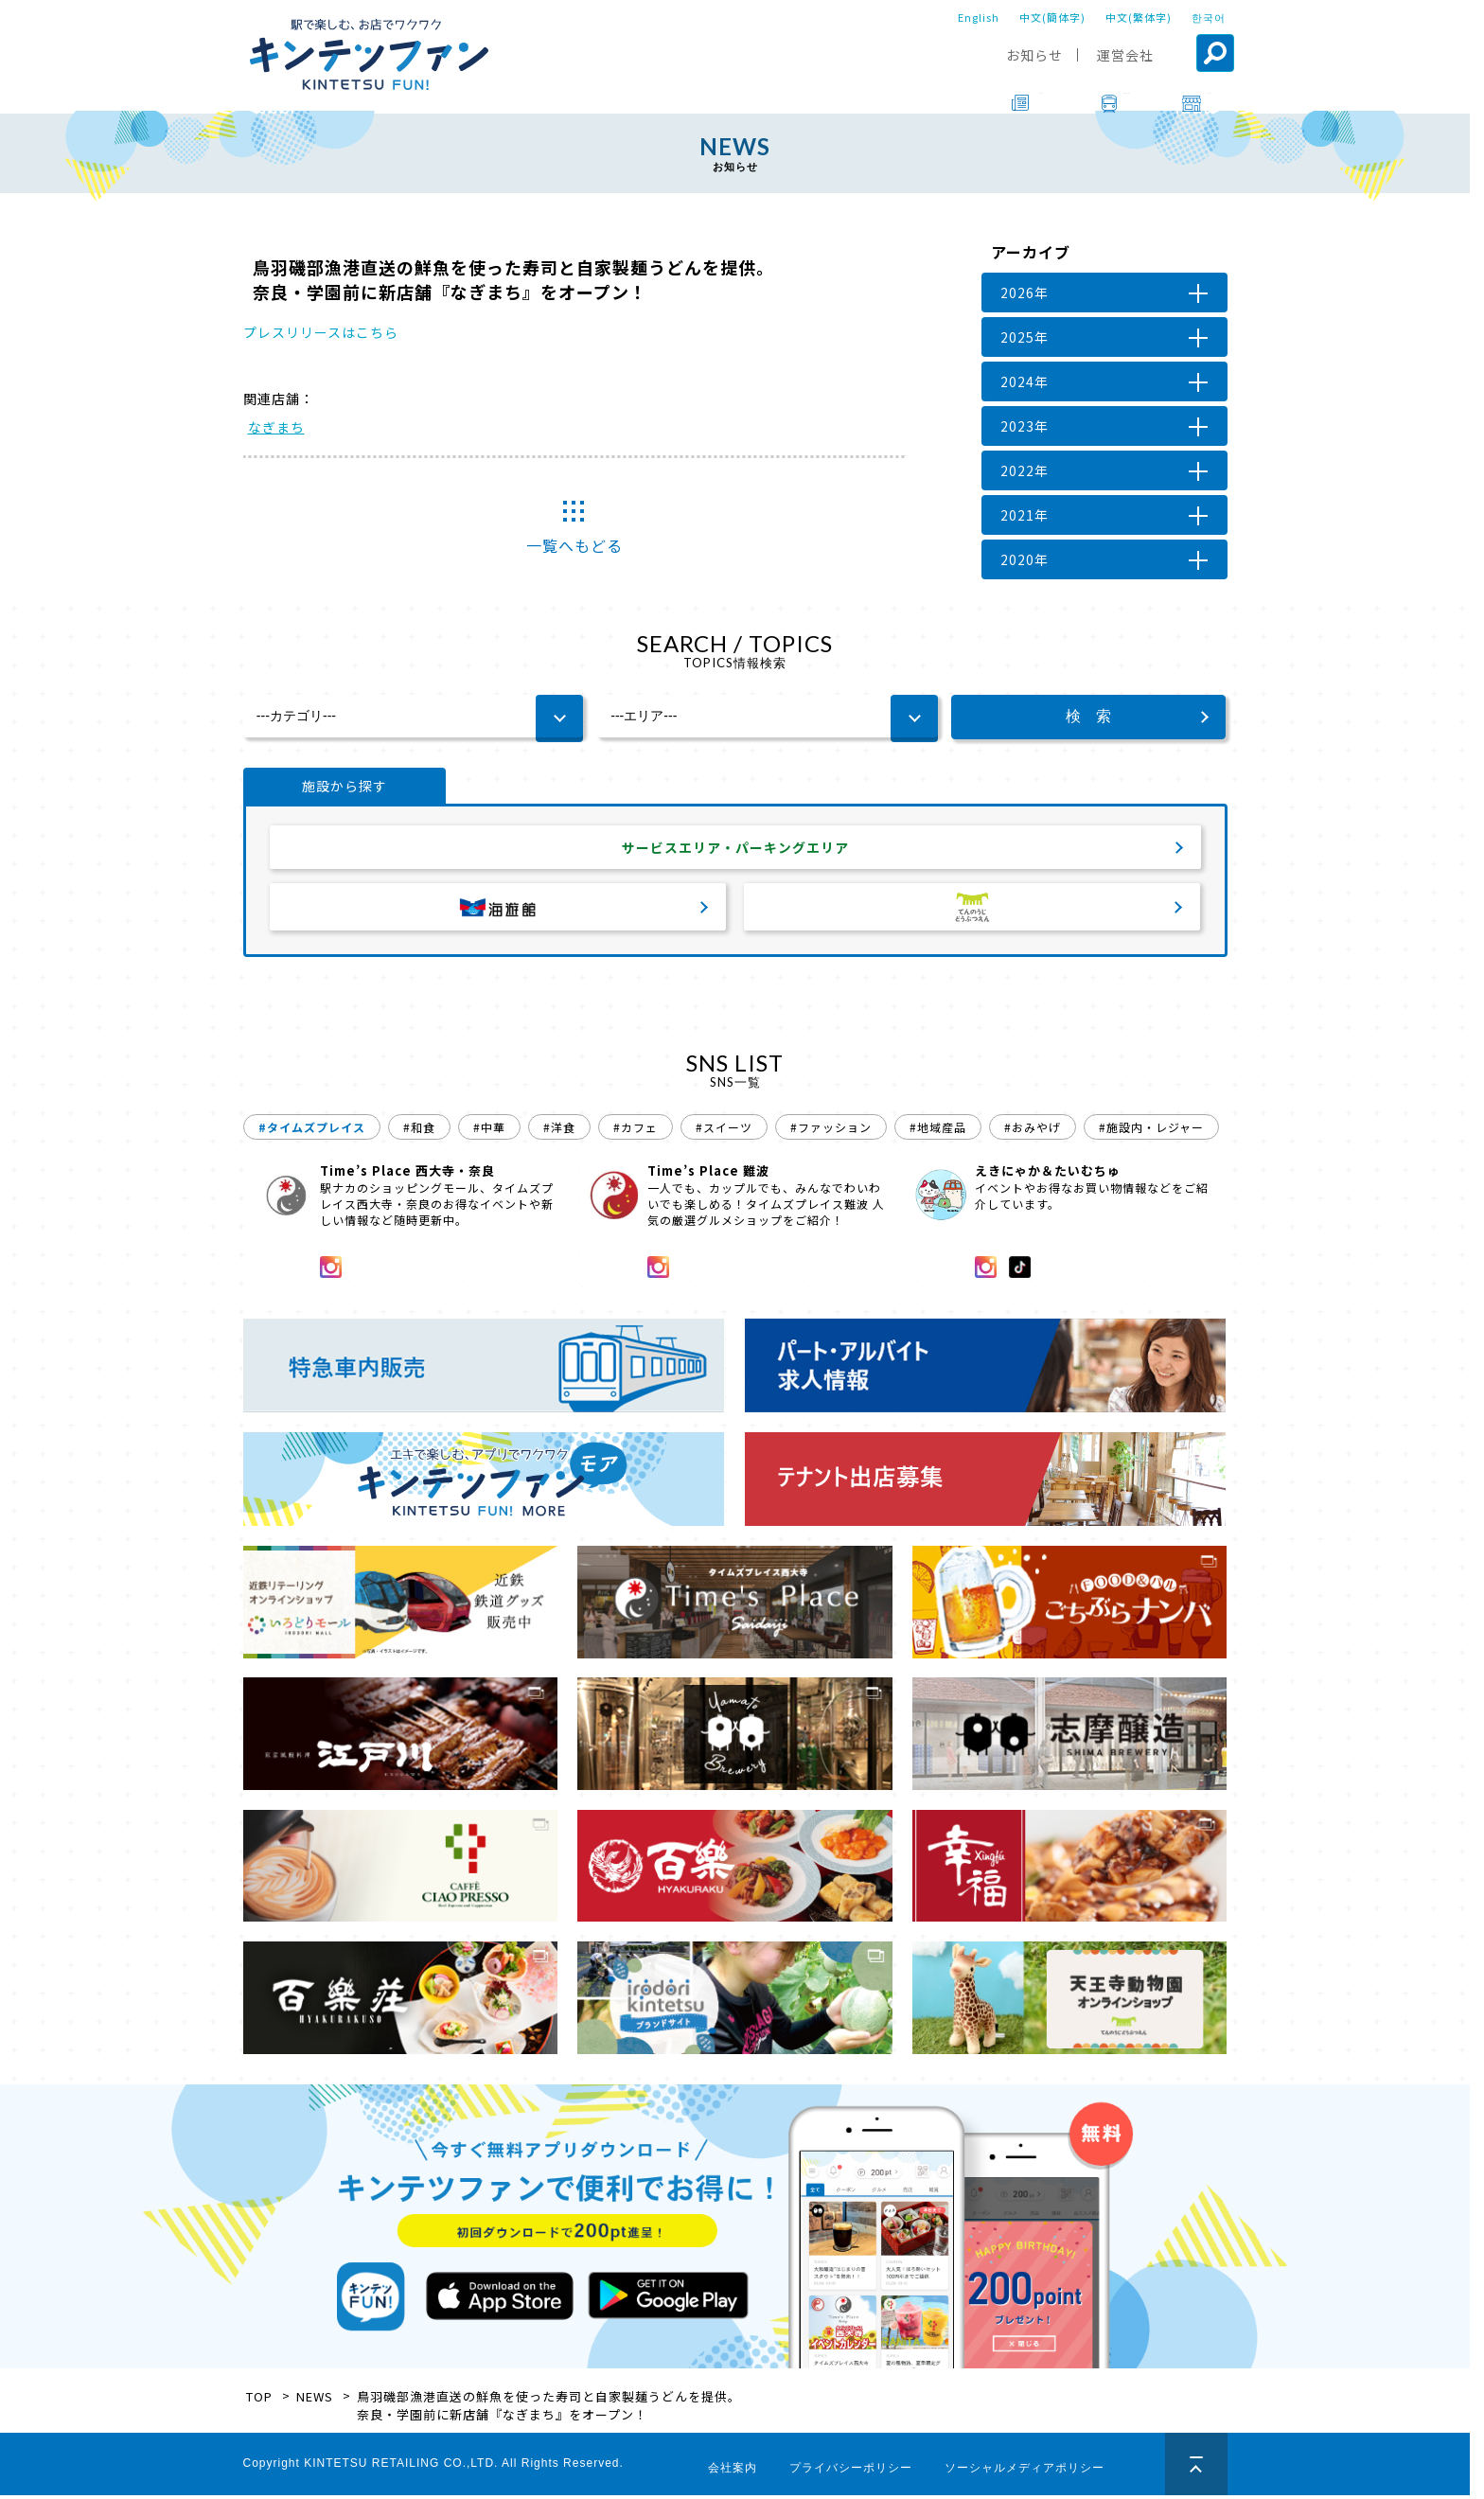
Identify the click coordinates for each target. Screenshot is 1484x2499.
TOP (259, 2400)
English (978, 17)
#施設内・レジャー (1151, 1131)
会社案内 (732, 2471)
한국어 (1209, 17)
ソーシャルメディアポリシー (1024, 2471)
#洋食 (559, 1131)
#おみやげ (1032, 1131)
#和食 (419, 1131)
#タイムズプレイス (311, 1131)
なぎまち (276, 426)
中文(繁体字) (1138, 17)
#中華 (489, 1131)
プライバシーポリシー (850, 2471)
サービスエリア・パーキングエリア (735, 849)
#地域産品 (938, 1131)
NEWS (314, 2400)
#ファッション (831, 1131)
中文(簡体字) (1052, 17)
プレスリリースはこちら (320, 332)
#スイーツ (724, 1131)
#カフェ (635, 1131)
